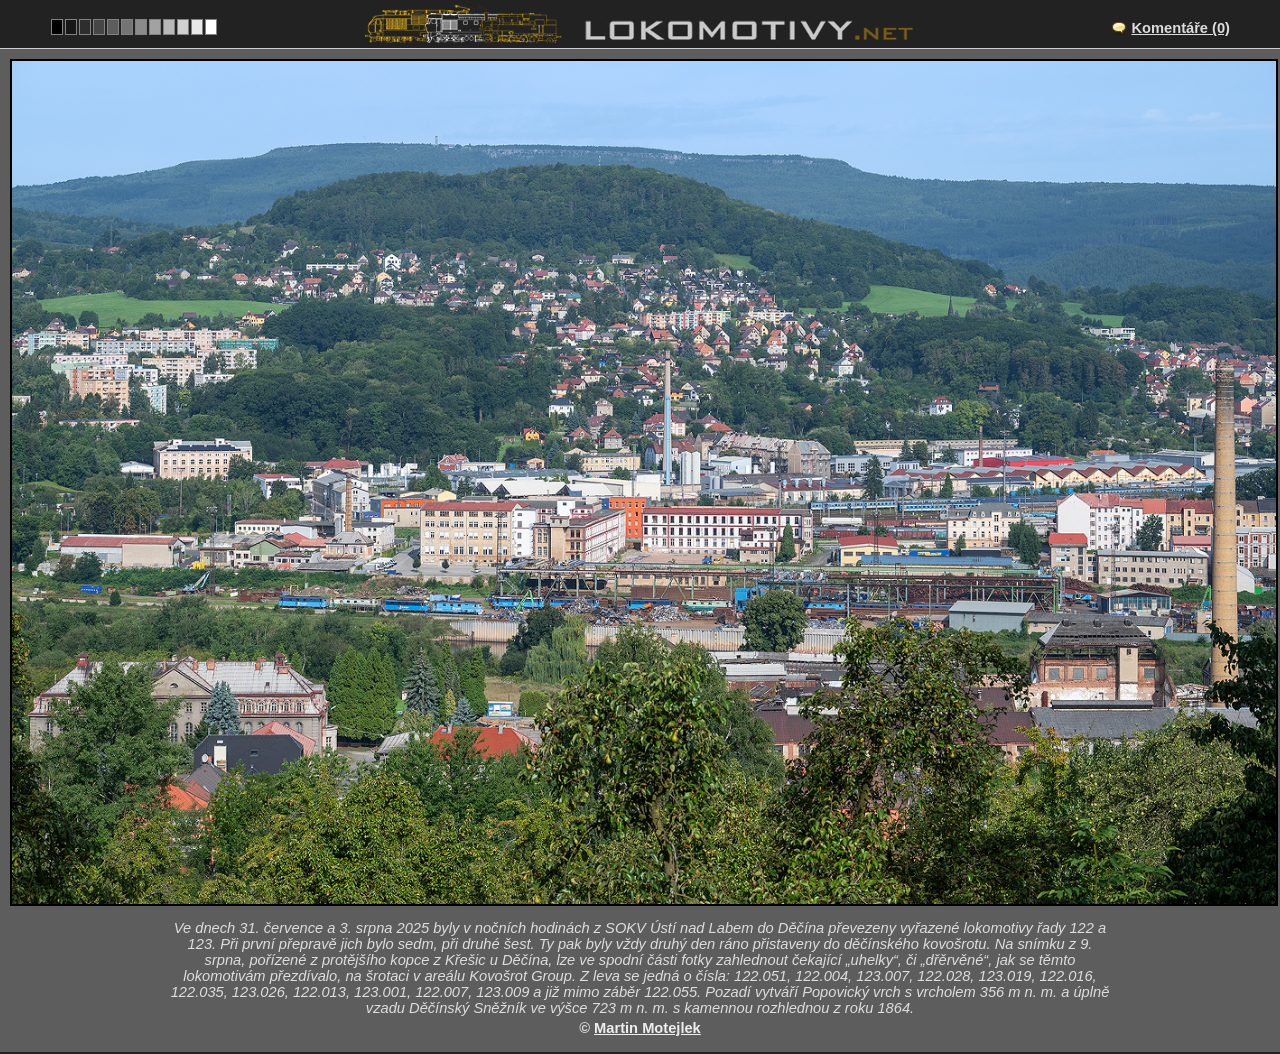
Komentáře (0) (1180, 28)
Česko (629, 893)
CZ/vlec (657, 831)
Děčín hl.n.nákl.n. (662, 810)
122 (687, 893)
